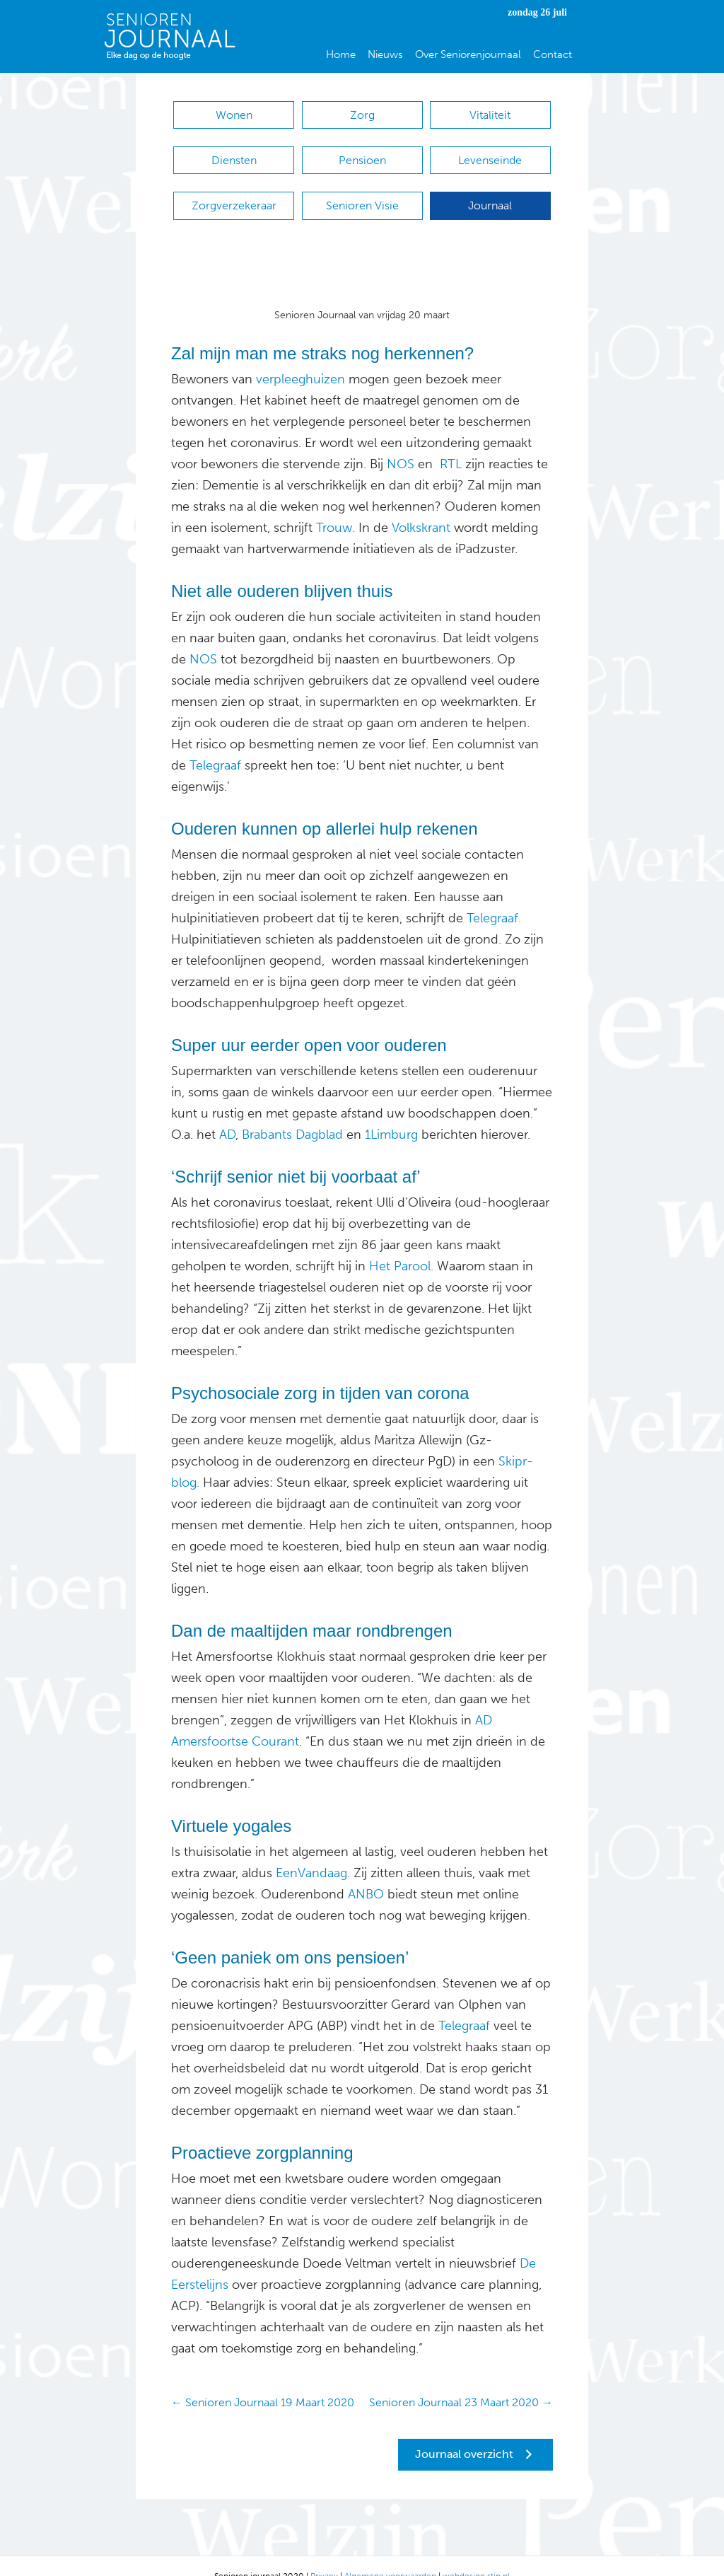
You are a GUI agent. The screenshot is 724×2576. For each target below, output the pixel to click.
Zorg (362, 115)
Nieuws (385, 54)
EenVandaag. (313, 1852)
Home (341, 54)
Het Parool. (401, 1245)
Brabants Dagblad (292, 1113)
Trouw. (335, 506)
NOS (400, 443)
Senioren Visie (362, 191)
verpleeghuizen (300, 358)
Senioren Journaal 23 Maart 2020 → (461, 2381)
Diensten (234, 153)
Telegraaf (215, 744)
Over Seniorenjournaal (468, 54)
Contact (552, 54)
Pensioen (362, 153)
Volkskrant (421, 506)
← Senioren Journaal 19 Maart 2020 (262, 2381)
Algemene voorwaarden (390, 2555)
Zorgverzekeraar (234, 191)
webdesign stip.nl (476, 2555)
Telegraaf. (494, 897)
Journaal (490, 191)
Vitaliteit (489, 115)
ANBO (366, 1873)
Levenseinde (490, 153)
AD (227, 1113)
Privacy (324, 2555)
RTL (451, 443)
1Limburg (391, 1113)
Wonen (234, 115)
